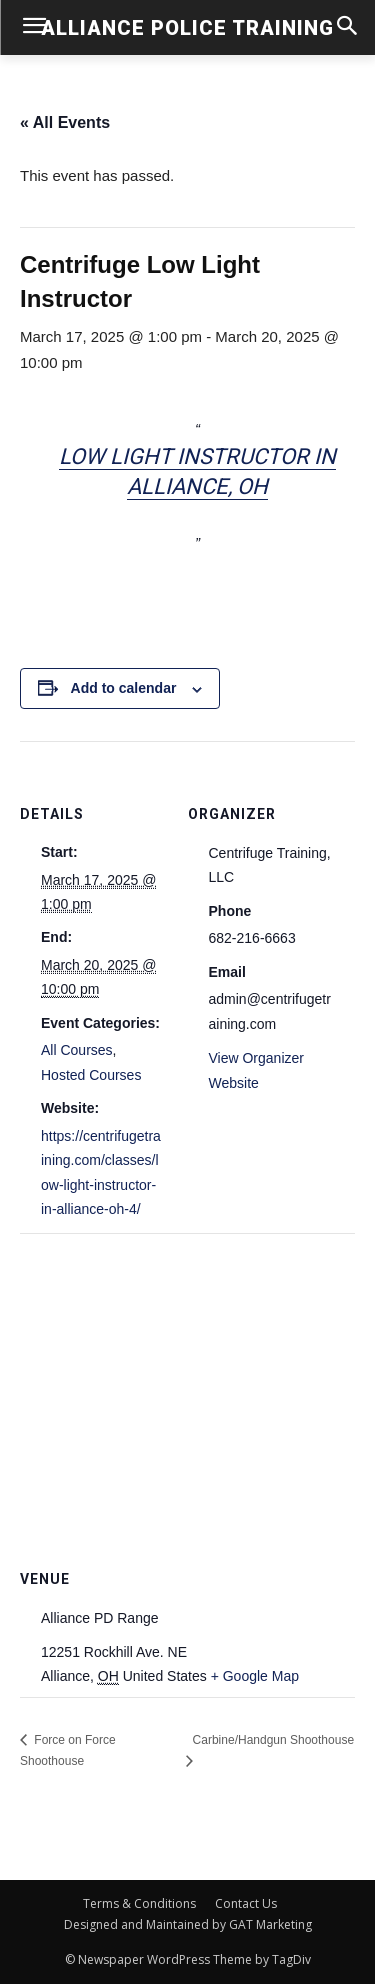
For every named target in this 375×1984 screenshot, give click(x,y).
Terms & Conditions (139, 1903)
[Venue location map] (187, 1377)
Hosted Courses (91, 1075)
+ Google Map (255, 1676)
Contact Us (246, 1903)
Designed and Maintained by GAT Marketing (188, 1924)
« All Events (65, 122)
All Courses (77, 1050)
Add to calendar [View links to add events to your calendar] (124, 688)
